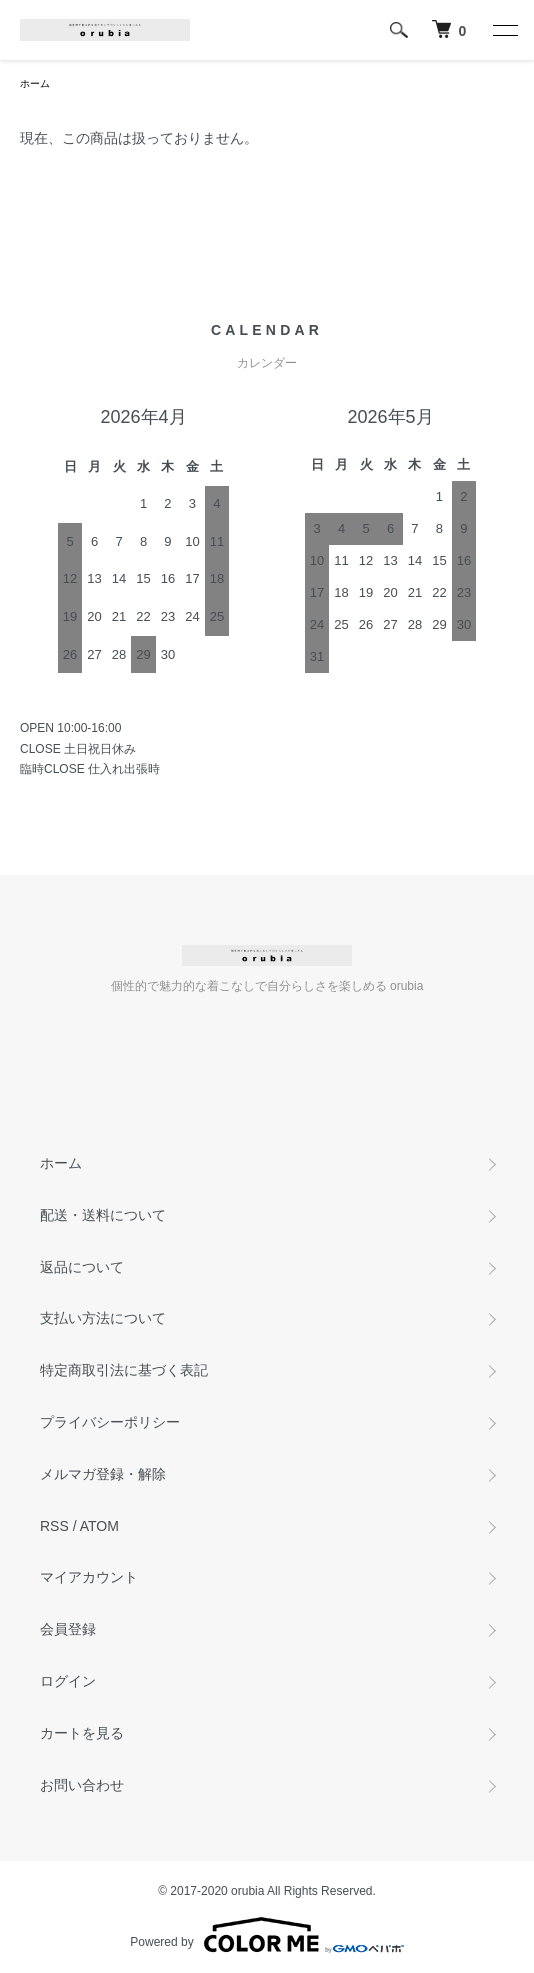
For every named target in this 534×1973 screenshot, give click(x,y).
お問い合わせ (82, 1785)
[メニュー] (504, 30)
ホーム (35, 83)
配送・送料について (103, 1215)
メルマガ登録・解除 (103, 1474)
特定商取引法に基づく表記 (124, 1370)
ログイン (68, 1681)
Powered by (266, 1935)
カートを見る (82, 1733)
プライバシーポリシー (110, 1422)
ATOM (99, 1526)
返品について (82, 1267)
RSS (54, 1526)
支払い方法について (103, 1318)
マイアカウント (89, 1577)
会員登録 (68, 1629)
